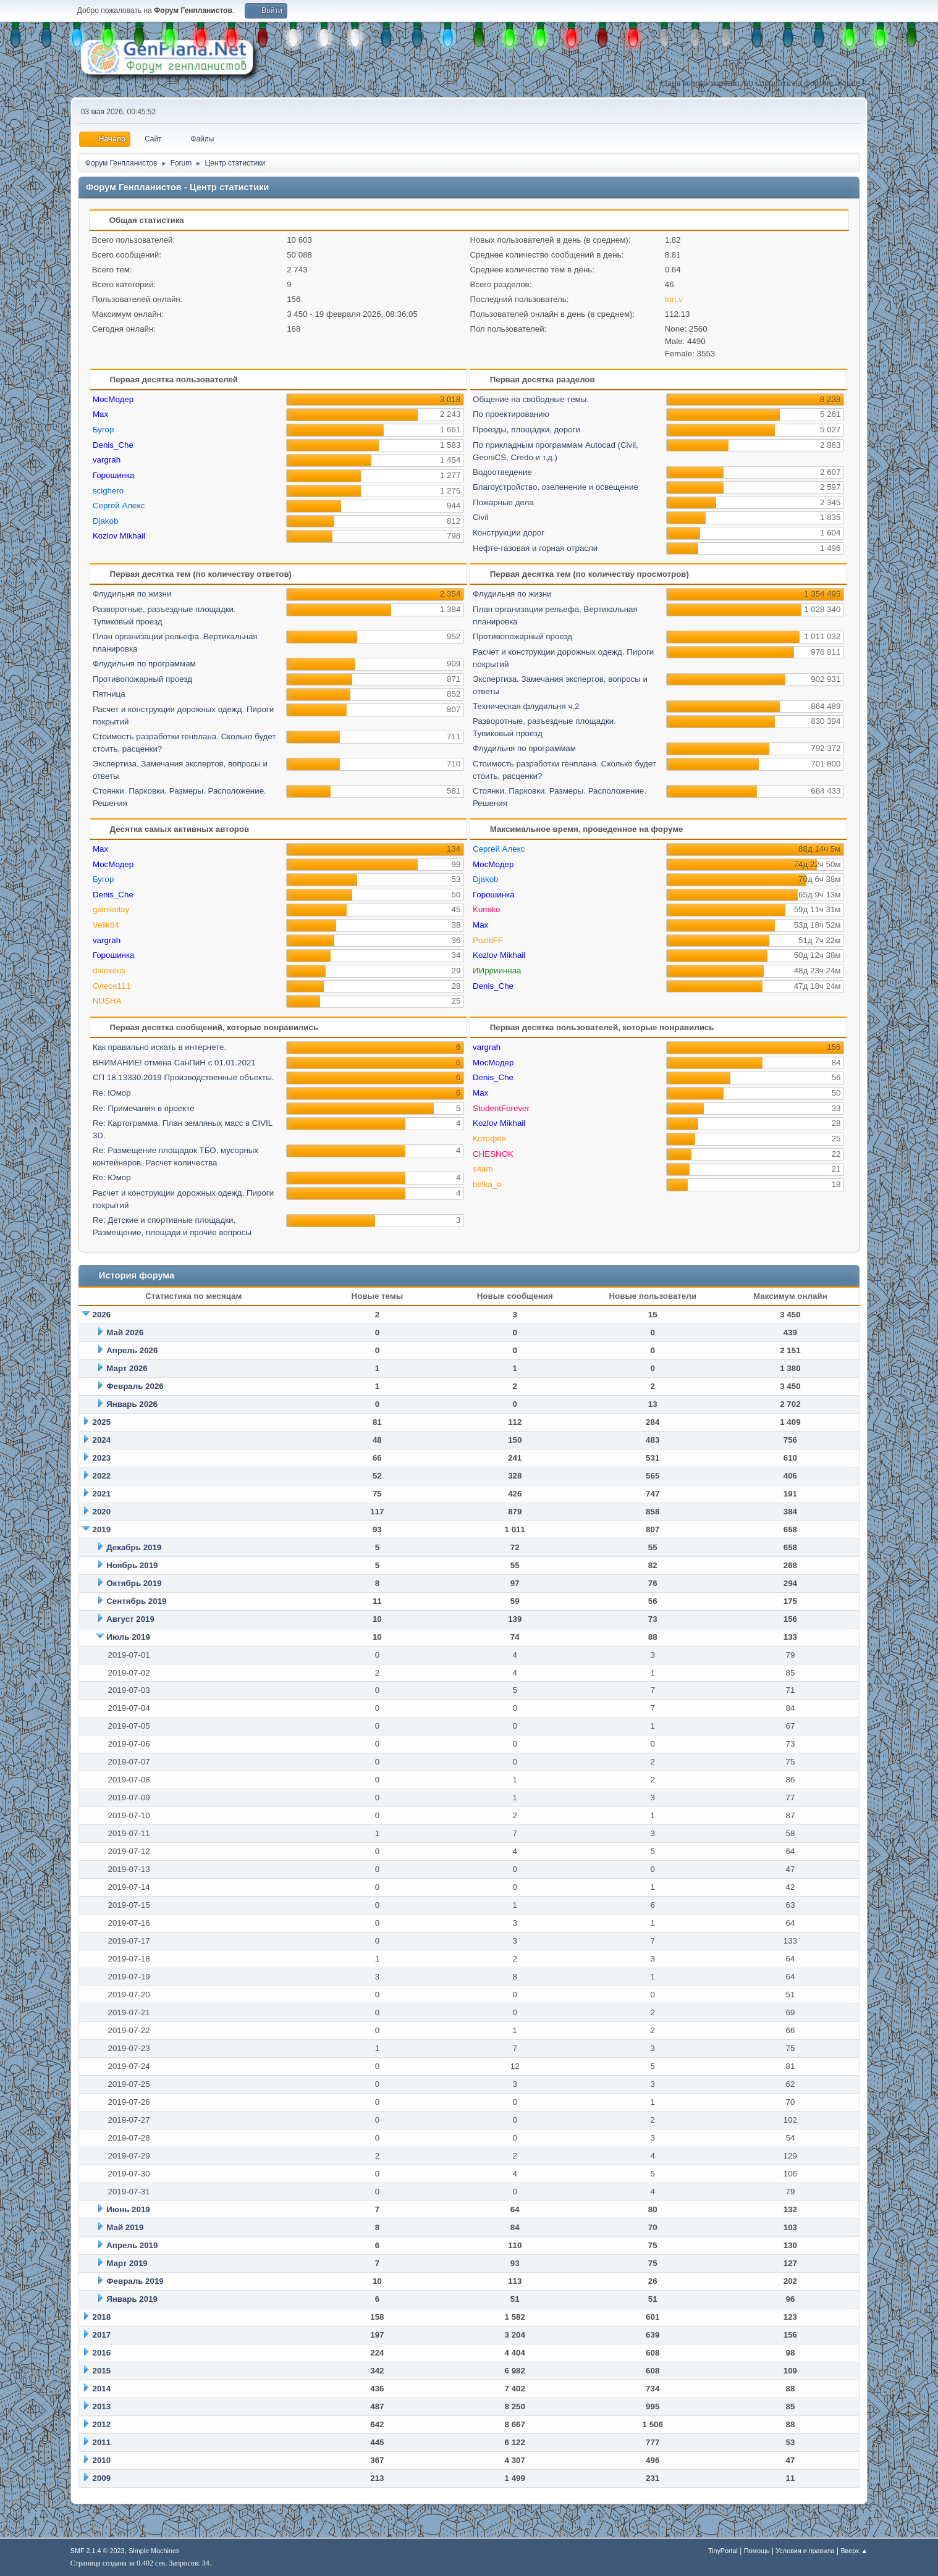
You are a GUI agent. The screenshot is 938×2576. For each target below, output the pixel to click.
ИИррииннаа (497, 970)
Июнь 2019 (128, 2209)
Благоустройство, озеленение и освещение (555, 487)
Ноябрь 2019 (132, 1565)
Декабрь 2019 (133, 1547)
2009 (102, 2478)
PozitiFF (488, 940)
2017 (102, 2334)
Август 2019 (130, 1619)
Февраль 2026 (135, 1386)
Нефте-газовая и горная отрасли (535, 548)
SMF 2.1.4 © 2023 (97, 2550)
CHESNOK (493, 1154)
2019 (102, 1529)
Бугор (103, 429)
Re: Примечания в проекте (144, 1108)
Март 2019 (127, 2263)
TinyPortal (723, 2550)
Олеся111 (112, 986)
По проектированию (511, 414)
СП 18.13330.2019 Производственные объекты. (183, 1077)
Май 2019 (124, 2227)
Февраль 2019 (135, 2281)
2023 (102, 1457)
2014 (102, 2388)
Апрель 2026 (132, 1350)
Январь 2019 (132, 2299)
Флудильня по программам (144, 663)
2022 (102, 1475)
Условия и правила (804, 2550)
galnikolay (111, 909)
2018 (102, 2317)
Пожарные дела (503, 502)
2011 (102, 2442)
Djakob (106, 521)
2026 (102, 1314)
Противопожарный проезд (142, 679)
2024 (102, 1440)
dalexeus (109, 970)
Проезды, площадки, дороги (526, 429)
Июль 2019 (128, 1637)
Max (100, 414)
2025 (102, 1422)
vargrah (106, 459)
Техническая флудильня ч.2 (526, 706)
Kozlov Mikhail (119, 535)
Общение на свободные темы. (531, 399)
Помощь (757, 2550)
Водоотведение (502, 472)
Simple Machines (154, 2550)
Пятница (109, 694)
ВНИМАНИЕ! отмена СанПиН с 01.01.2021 (174, 1062)
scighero (108, 490)
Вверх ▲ (854, 2550)
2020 (102, 1511)
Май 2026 (124, 1332)
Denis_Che (113, 445)
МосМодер (113, 399)
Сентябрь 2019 (136, 1601)
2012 (102, 2424)
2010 (102, 2460)
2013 (102, 2406)
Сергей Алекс (119, 505)
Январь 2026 (132, 1404)
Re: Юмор (112, 1092)
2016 (102, 2352)
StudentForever (501, 1108)
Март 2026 (127, 1368)
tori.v (674, 299)
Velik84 (106, 924)
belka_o (487, 1184)
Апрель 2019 (132, 2245)
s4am (483, 1168)
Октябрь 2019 (133, 1583)
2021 (102, 1493)
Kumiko (486, 909)
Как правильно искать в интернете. (159, 1047)
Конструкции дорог (508, 532)
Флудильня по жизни (132, 593)
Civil (480, 517)
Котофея (489, 1138)
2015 (102, 2370)
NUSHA (107, 1000)
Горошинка (114, 475)
